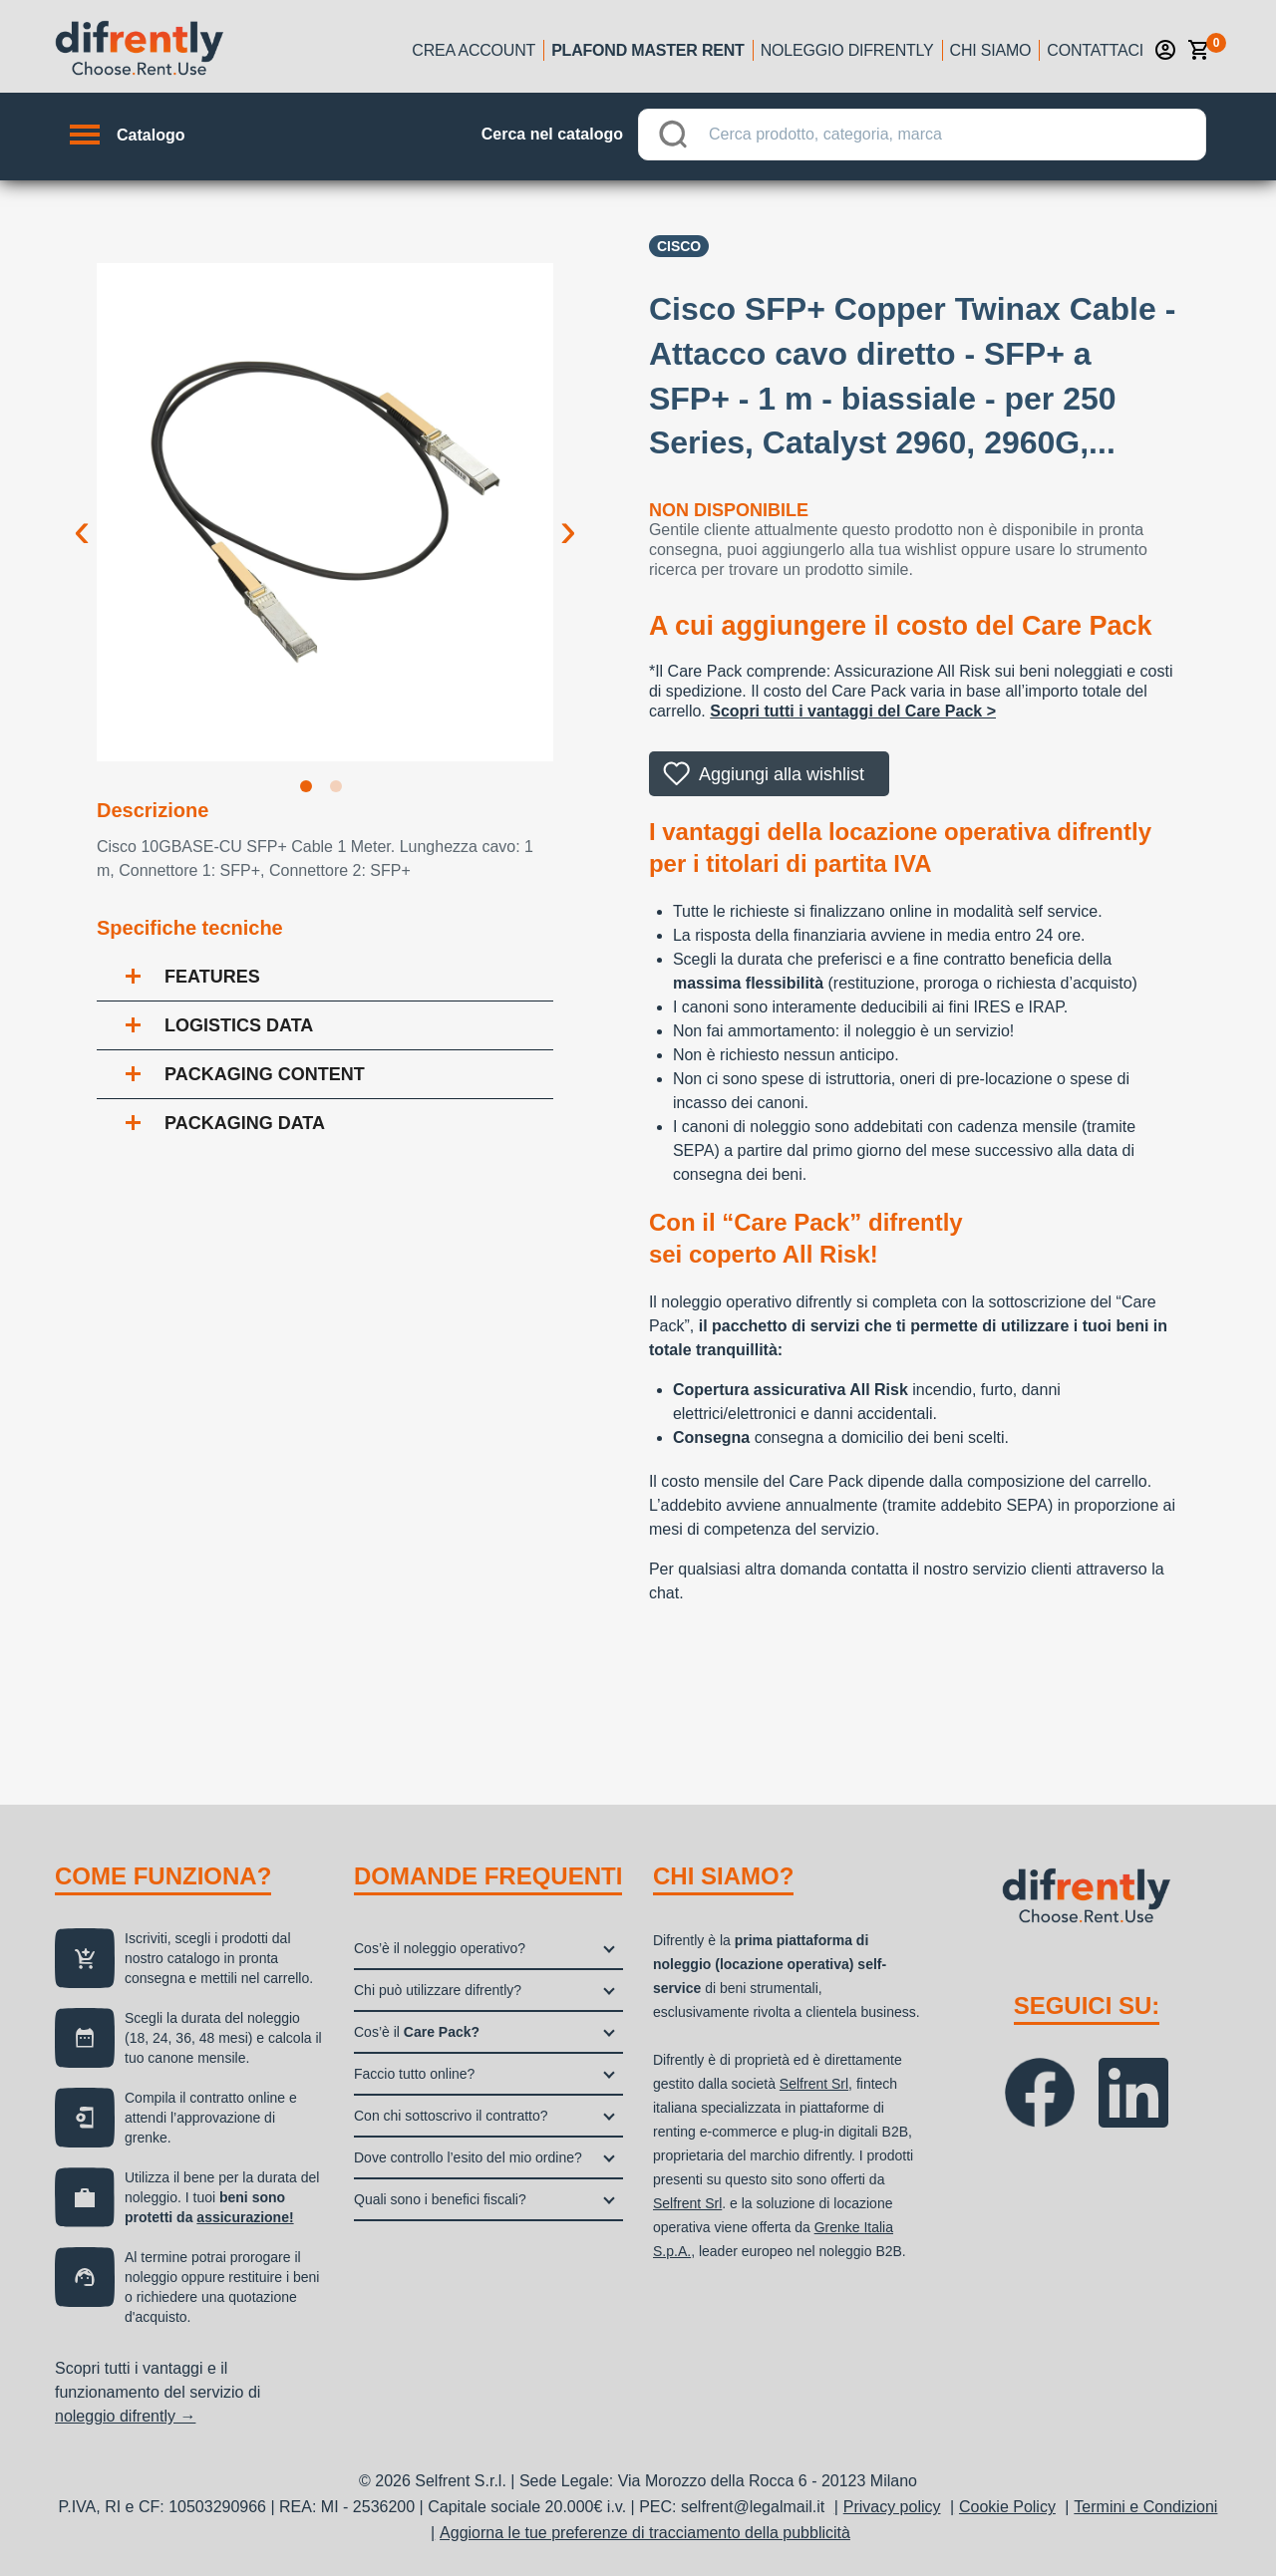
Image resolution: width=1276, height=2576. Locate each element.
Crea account (473, 50)
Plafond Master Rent (648, 50)
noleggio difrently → (125, 2416)
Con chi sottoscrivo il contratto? (451, 2116)
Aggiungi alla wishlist (781, 774)
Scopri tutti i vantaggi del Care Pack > (853, 711)
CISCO (679, 246)
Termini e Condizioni (1145, 2506)
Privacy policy (892, 2506)
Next (568, 514)
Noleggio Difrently (847, 50)
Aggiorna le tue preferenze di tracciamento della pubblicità (645, 2532)
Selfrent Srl (814, 2084)
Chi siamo (991, 50)
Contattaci (1095, 50)
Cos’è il (416, 2032)
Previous (82, 514)
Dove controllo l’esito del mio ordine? (468, 2157)
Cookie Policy (1007, 2506)
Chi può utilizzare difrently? (437, 1990)
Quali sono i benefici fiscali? (440, 2199)
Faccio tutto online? (414, 2074)
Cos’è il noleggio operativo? (439, 1948)
